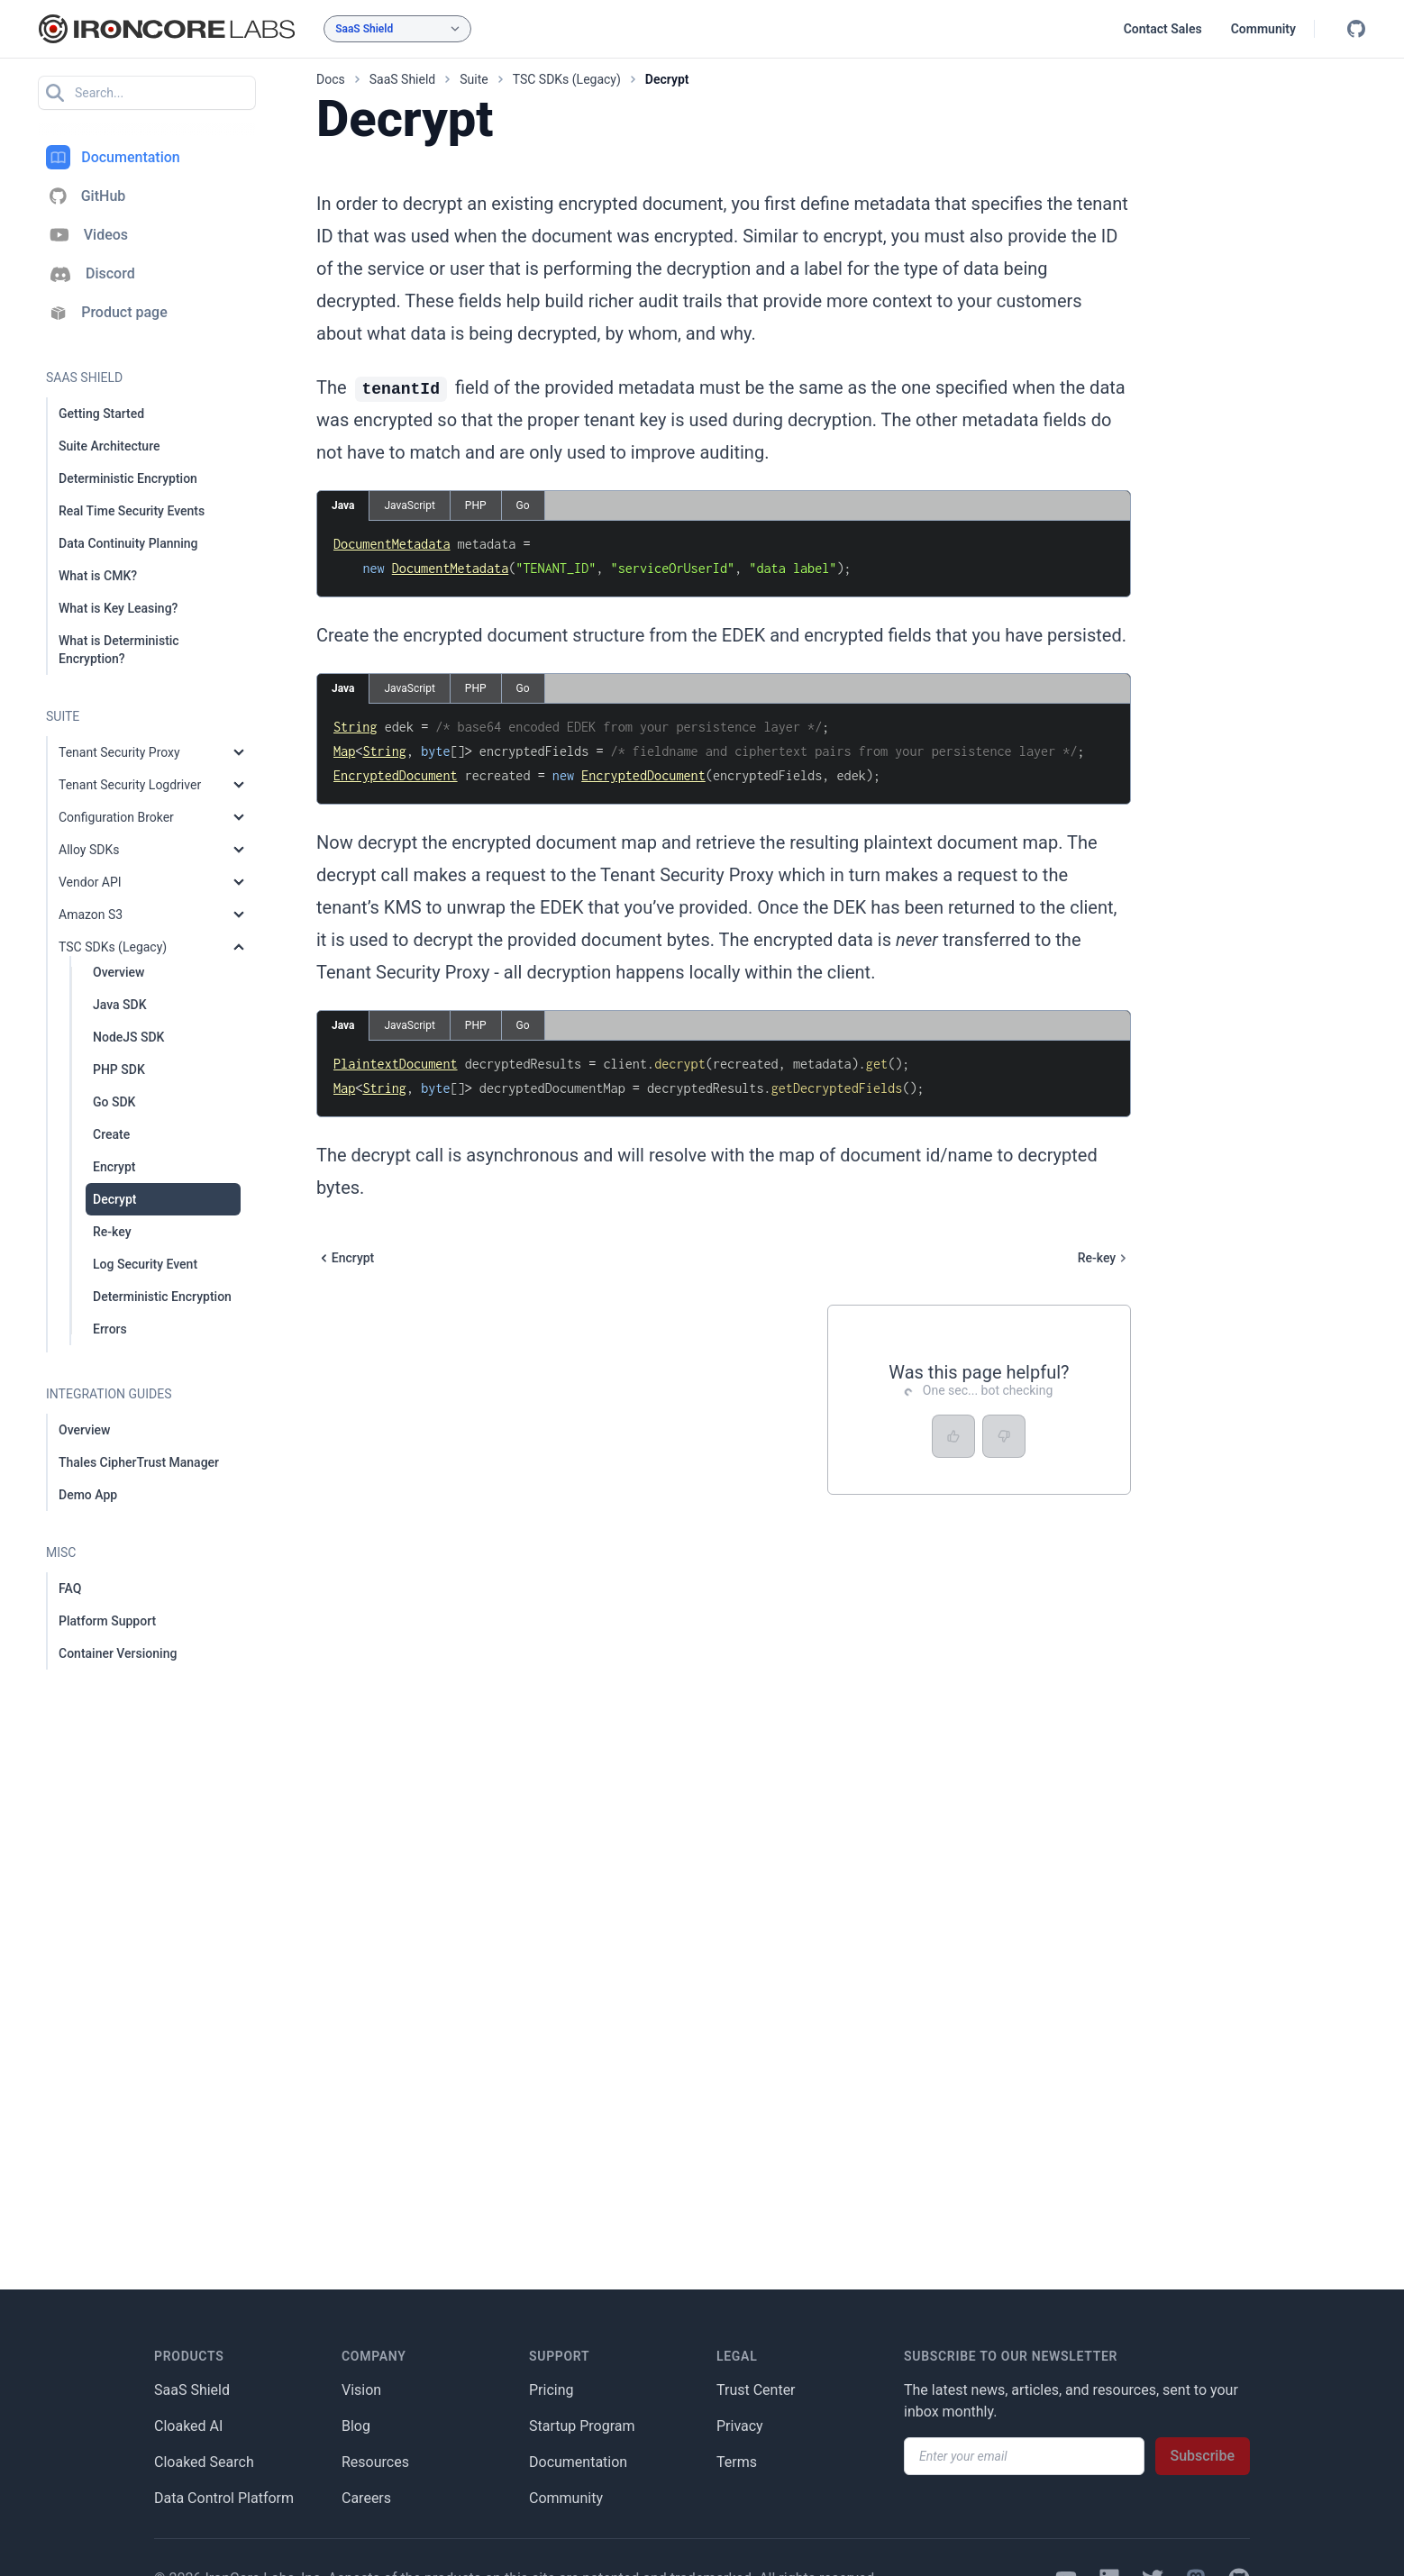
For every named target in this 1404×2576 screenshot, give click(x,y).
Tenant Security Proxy (119, 752)
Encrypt (114, 1167)
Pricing (551, 2390)
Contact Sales (1163, 29)
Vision (361, 2390)
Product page (107, 313)
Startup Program (582, 2426)
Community (1263, 29)
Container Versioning (118, 1653)
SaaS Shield (192, 2390)
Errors (110, 1329)
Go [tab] (523, 505)
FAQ (70, 1588)
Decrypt (114, 1199)
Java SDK (120, 1004)
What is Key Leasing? (118, 608)
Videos (87, 235)
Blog (356, 2426)
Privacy (739, 2426)
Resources (375, 2462)
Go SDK (114, 1102)
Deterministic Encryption (128, 478)
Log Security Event (145, 1264)
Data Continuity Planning (128, 543)
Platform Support (107, 1621)
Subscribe (1203, 2455)
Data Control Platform (224, 2498)
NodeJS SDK (128, 1037)
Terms (736, 2462)
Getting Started (101, 413)
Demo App (88, 1495)
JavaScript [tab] (409, 505)
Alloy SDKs (89, 849)
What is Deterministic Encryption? (119, 649)
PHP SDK (119, 1069)
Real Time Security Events (132, 511)
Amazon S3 (91, 914)
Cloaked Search (204, 2462)
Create (111, 1134)
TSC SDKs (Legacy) (113, 947)
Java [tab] (343, 505)
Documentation (113, 157)
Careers (366, 2498)
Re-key (112, 1231)
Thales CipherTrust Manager (139, 1462)
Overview (118, 972)
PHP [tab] (476, 505)
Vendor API (90, 882)
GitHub (85, 196)
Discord (90, 274)
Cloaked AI (188, 2426)
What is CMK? (98, 576)
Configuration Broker (116, 817)
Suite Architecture (109, 446)
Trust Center (756, 2390)
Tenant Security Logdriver (130, 785)
